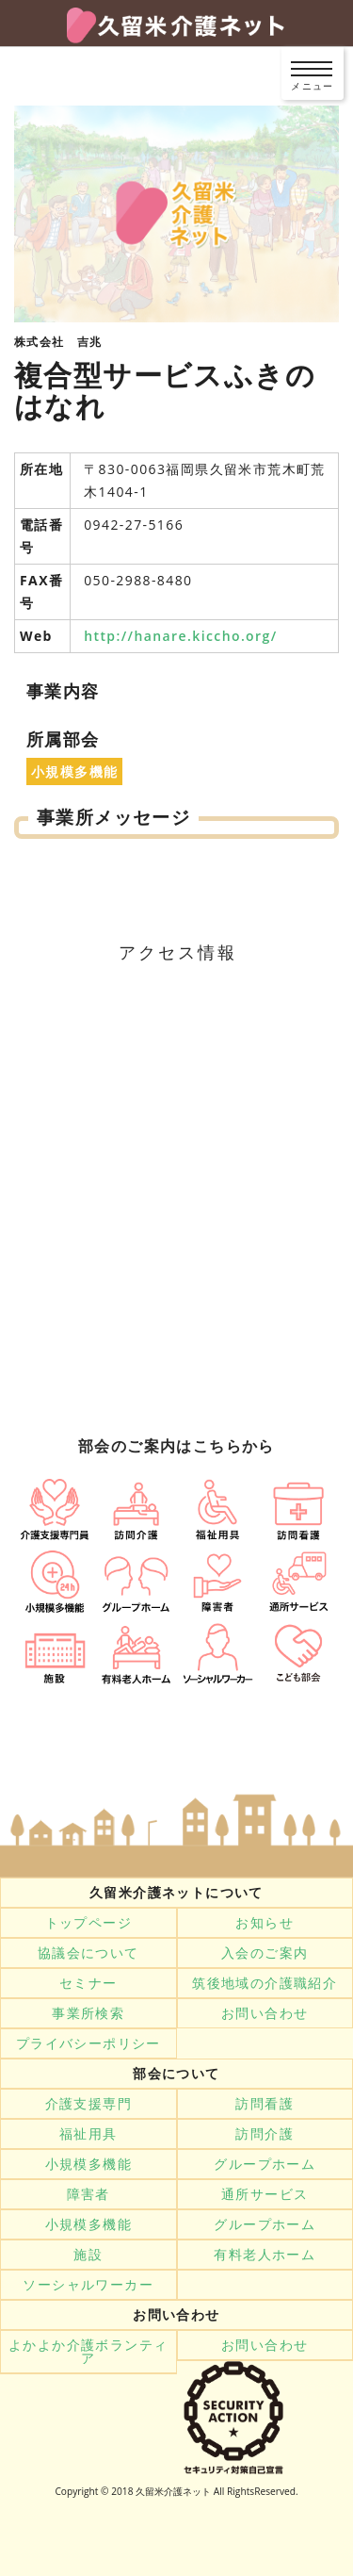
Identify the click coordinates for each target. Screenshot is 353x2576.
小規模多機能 (88, 2164)
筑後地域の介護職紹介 (264, 1983)
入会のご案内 (264, 1953)
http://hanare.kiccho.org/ (180, 636)
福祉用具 (88, 2134)
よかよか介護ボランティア (88, 2351)
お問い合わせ (264, 2013)
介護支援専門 (88, 2103)
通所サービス (264, 2194)
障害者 (88, 2194)
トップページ (88, 1922)
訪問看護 (264, 2103)
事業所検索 (88, 2013)
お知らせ (264, 1922)
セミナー (88, 1983)
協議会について (88, 1953)
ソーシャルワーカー (88, 2284)
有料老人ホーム (264, 2254)
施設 (88, 2254)
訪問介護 (264, 2134)
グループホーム (264, 2164)
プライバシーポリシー (88, 2043)
